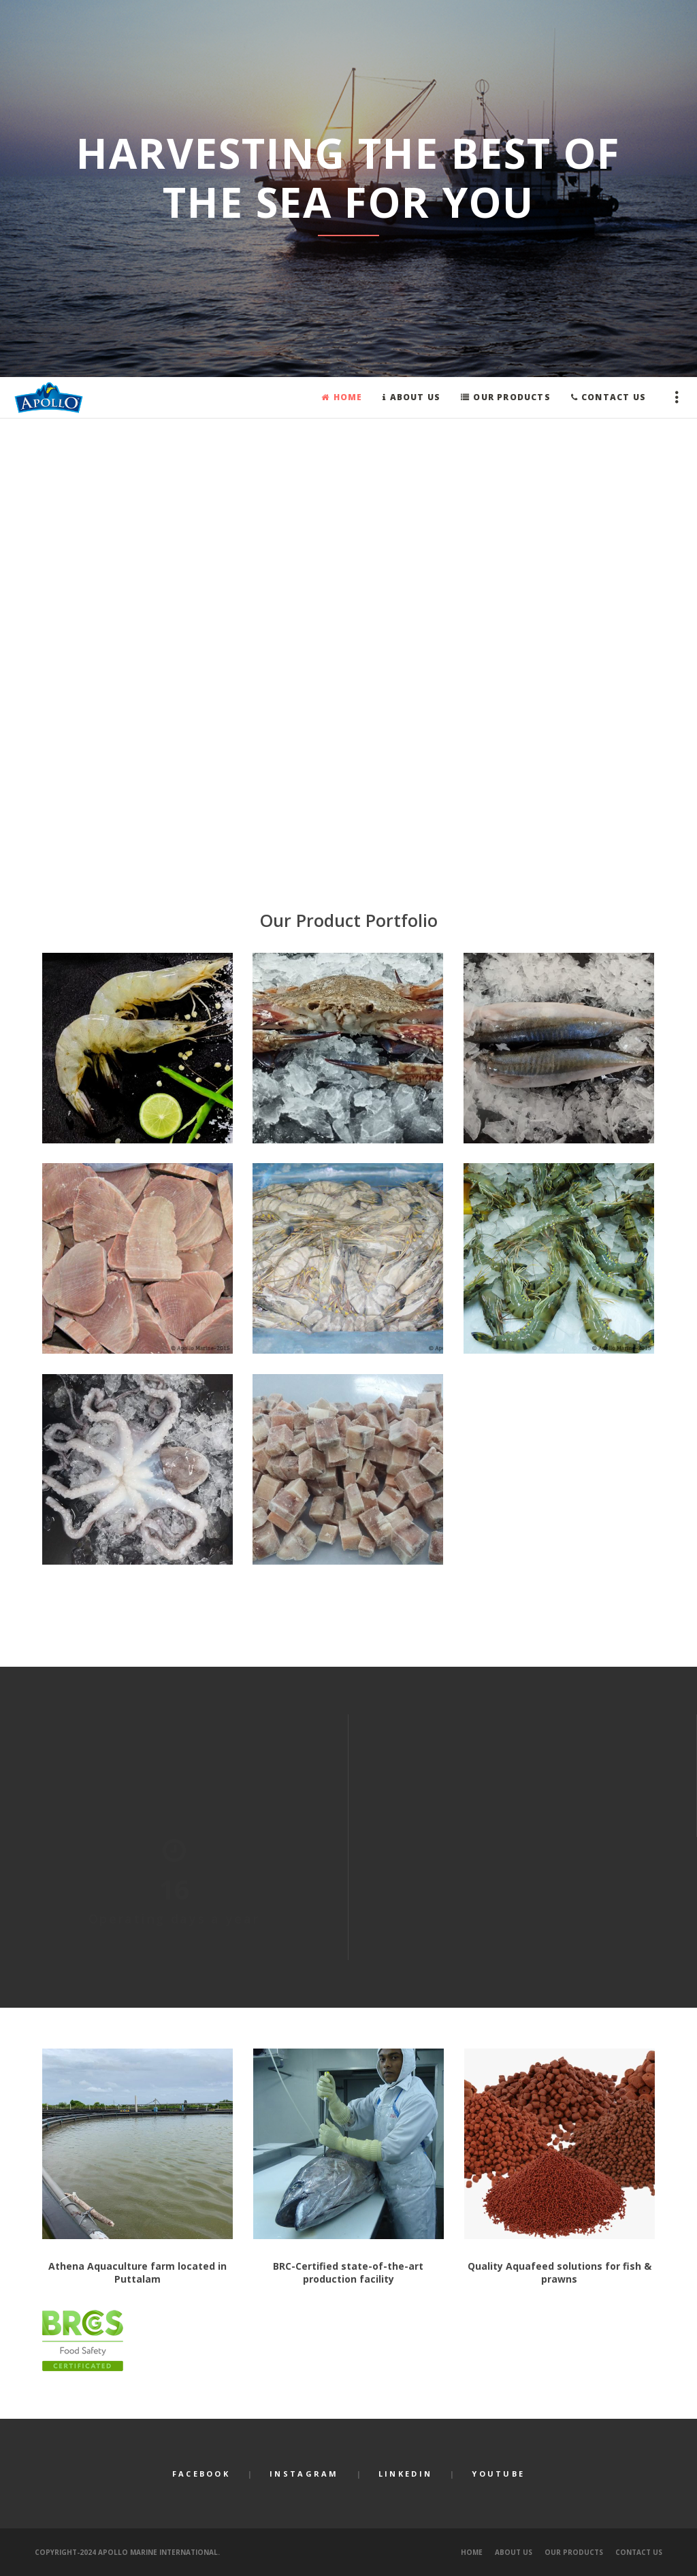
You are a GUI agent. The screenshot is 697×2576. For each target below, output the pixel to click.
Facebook (201, 2473)
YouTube (498, 2473)
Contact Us (638, 2552)
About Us (513, 2552)
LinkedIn (405, 2473)
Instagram (304, 2473)
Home (472, 2552)
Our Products (574, 2552)
